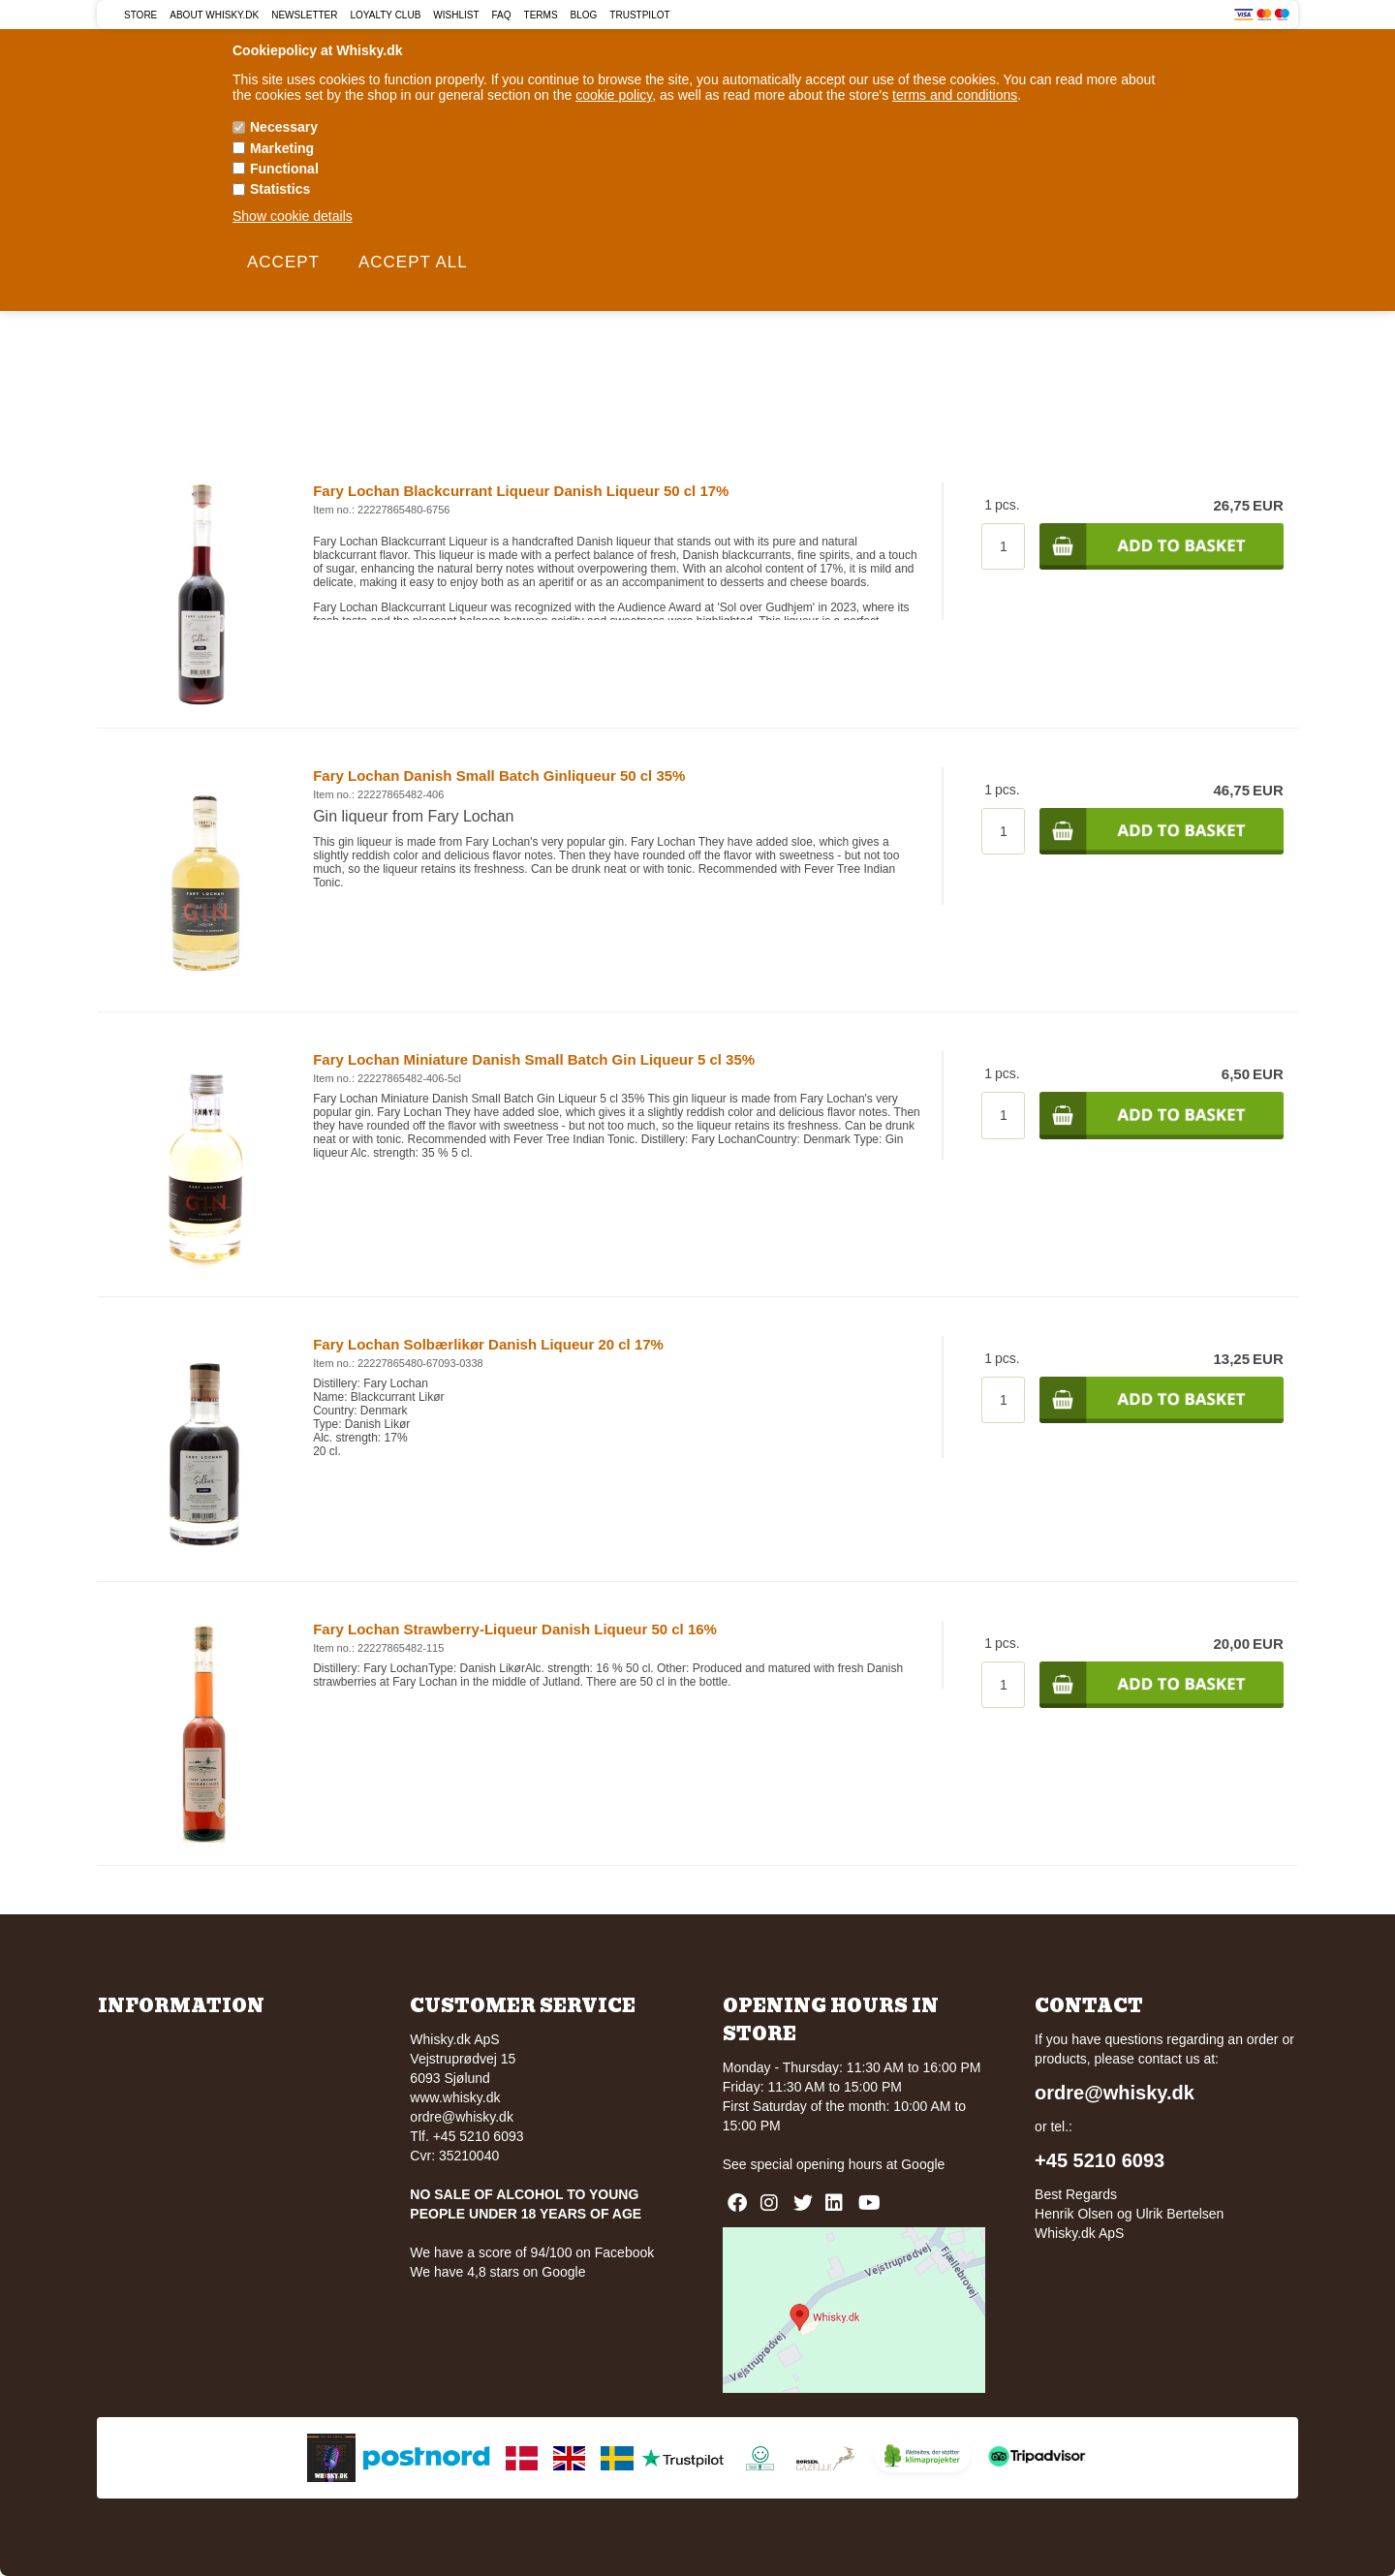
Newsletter (304, 15)
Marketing (282, 148)
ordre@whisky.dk (461, 2117)
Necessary (284, 127)
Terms (541, 15)
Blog (584, 15)
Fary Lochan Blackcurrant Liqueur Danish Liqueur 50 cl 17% (520, 490)
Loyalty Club (386, 15)
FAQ (502, 15)
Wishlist (456, 15)
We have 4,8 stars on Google (497, 2272)
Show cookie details (292, 216)
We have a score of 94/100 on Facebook (532, 2252)
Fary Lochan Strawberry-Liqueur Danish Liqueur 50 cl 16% (515, 1629)
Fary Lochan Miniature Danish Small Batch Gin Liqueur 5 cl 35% (534, 1059)
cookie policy (613, 95)
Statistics (280, 189)
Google (923, 2164)
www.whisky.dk (455, 2097)
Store (140, 15)
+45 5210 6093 (1099, 2160)
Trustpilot (639, 15)
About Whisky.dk (214, 15)
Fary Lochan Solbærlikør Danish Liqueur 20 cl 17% (488, 1344)
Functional (284, 168)
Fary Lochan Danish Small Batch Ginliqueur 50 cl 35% (499, 775)
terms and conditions (954, 95)
